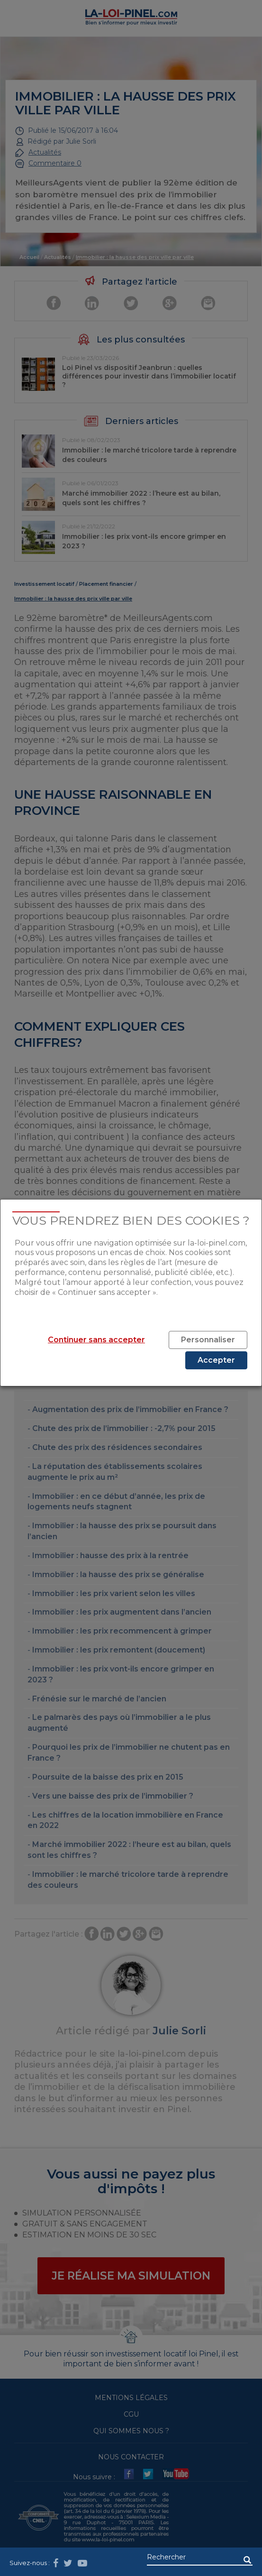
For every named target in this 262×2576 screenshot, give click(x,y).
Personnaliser (208, 1339)
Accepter (216, 1360)
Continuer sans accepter (96, 1339)
